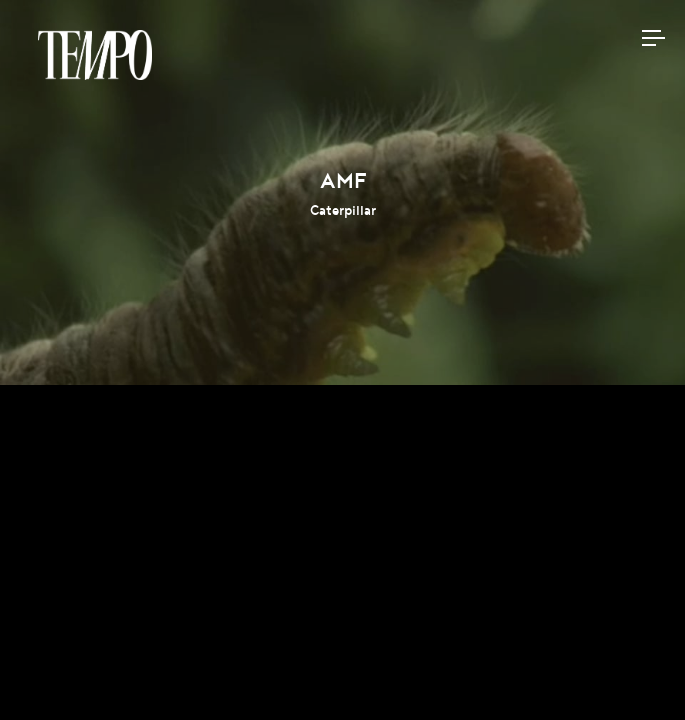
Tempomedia (95, 55)
